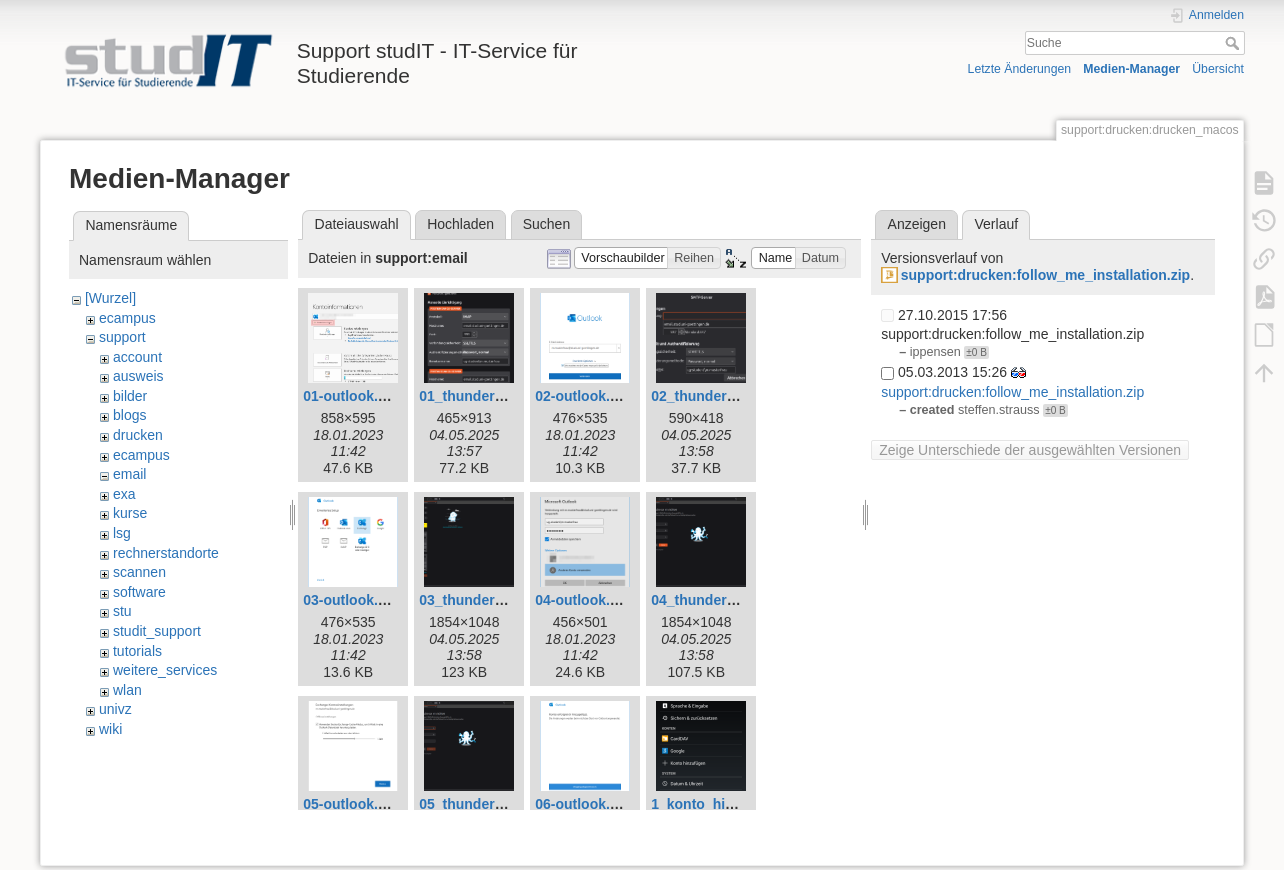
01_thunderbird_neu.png (501, 396)
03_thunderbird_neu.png (501, 600)
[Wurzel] (110, 298)
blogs (129, 415)
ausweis (138, 376)
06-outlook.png (585, 804)
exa (124, 494)
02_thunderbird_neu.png (733, 396)
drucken (138, 435)
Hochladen (460, 224)
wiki (110, 729)
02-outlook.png (585, 396)
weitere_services (165, 670)
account (137, 357)
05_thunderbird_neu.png (501, 804)
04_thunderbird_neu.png (733, 600)
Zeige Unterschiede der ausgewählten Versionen (1030, 450)
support (122, 337)
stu (122, 611)
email (129, 474)
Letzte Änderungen (1020, 69)
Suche (1234, 43)
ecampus (127, 318)
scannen (139, 572)
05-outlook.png (353, 804)
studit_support (157, 631)
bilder (130, 396)
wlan (127, 690)
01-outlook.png (353, 396)
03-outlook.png (353, 600)
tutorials (137, 651)
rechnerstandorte (166, 553)
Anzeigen (917, 224)
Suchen (546, 224)
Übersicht (1218, 69)
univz (115, 709)
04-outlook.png (585, 600)
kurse (130, 513)
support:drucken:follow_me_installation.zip (1045, 275)
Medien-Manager (1131, 69)
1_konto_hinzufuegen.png (737, 804)
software (139, 592)
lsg (122, 533)
